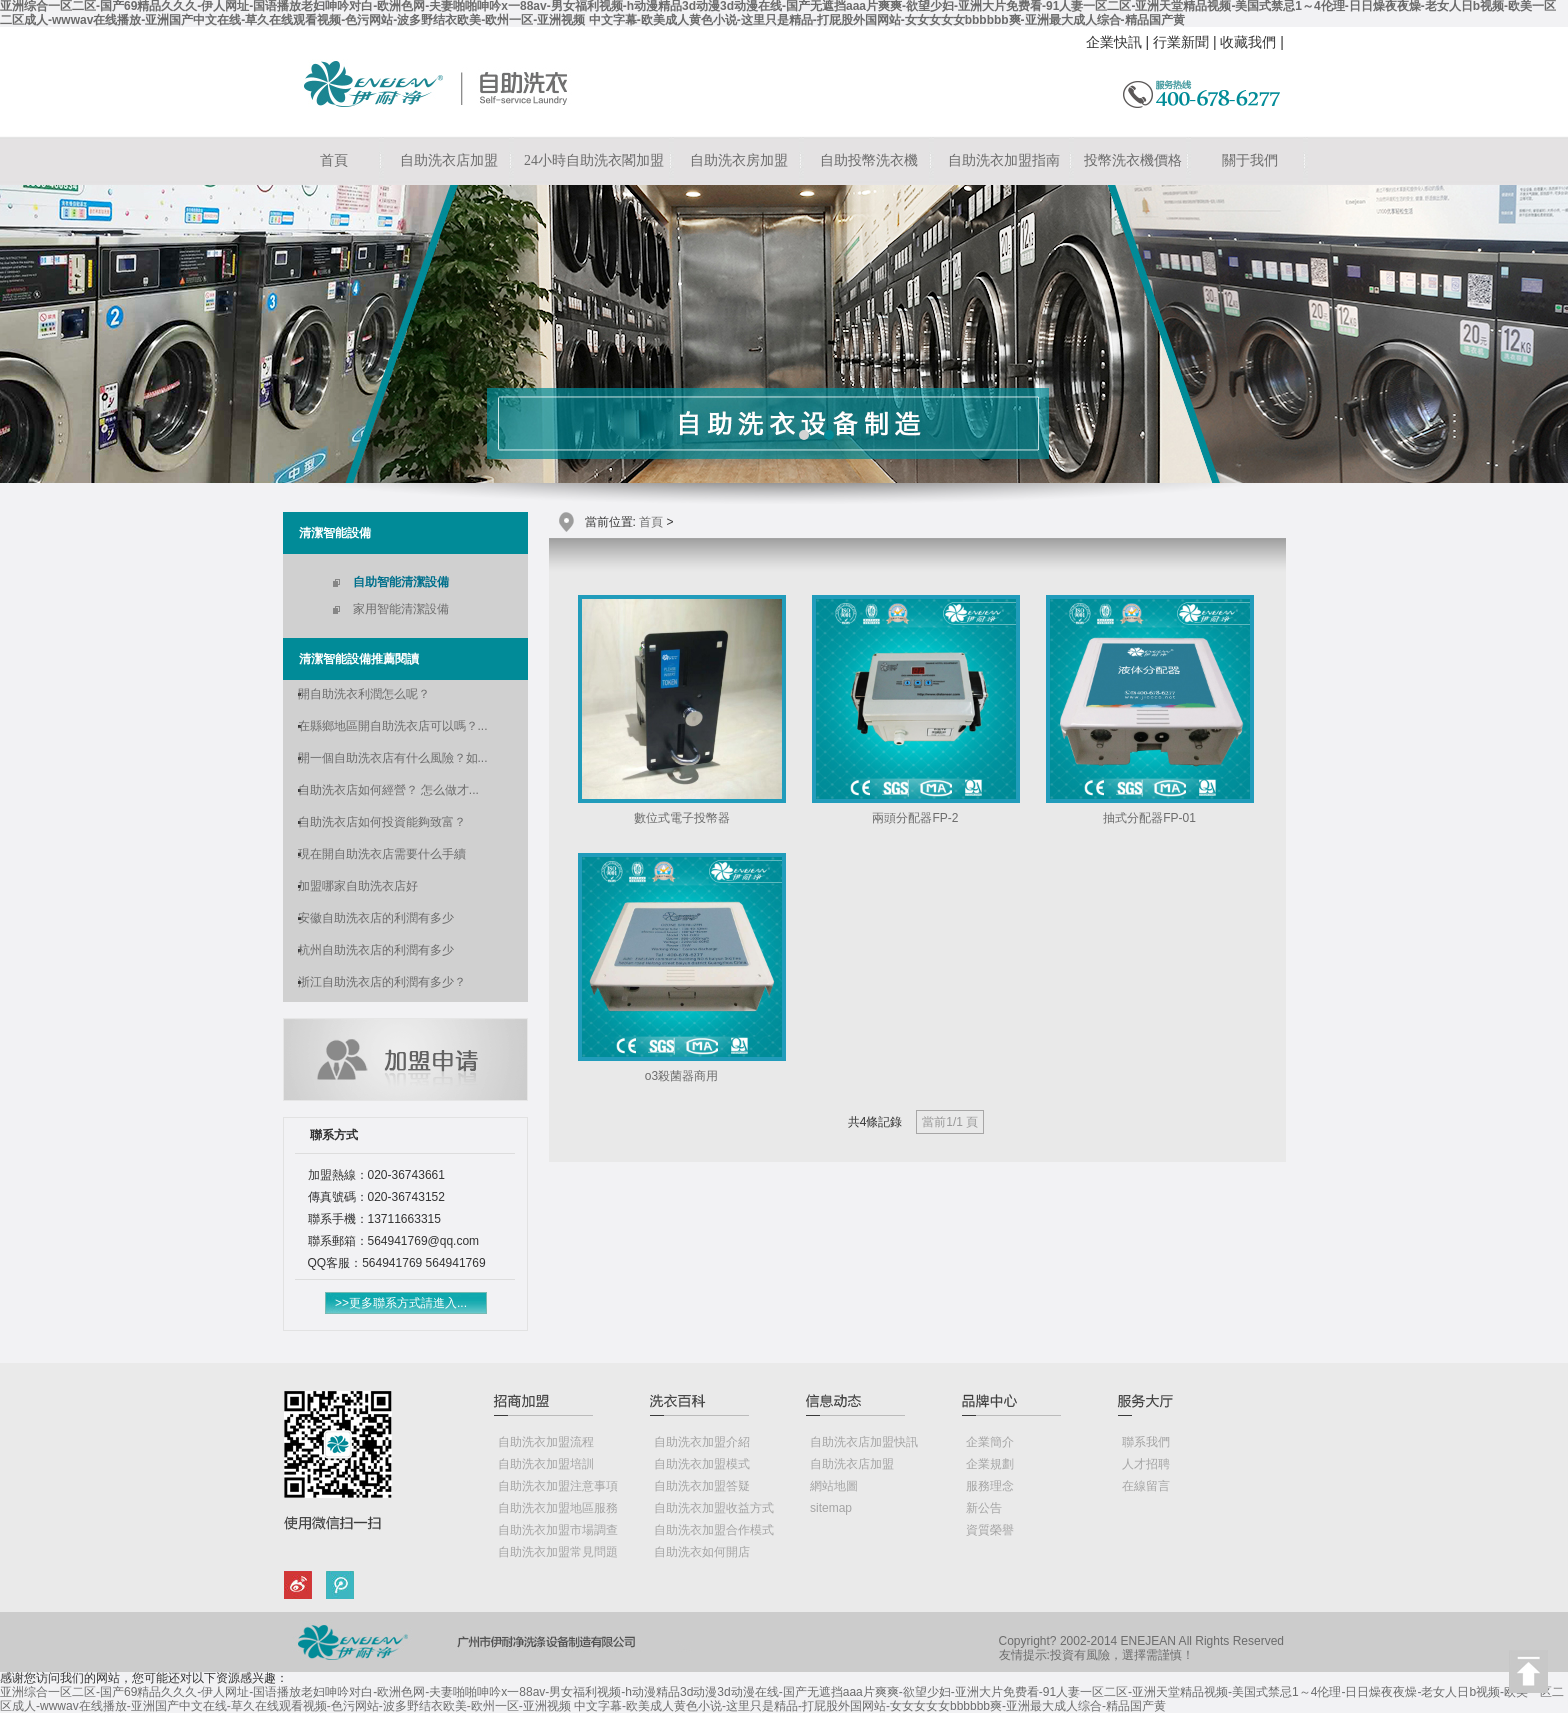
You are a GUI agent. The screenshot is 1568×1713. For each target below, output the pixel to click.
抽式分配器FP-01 (1149, 818)
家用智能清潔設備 (401, 609)
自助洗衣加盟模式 (702, 1464)
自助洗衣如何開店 (702, 1552)
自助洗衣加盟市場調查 (558, 1530)
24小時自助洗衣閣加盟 (594, 160)
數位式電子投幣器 (682, 818)
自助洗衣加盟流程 (546, 1442)
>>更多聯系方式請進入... (401, 1303)
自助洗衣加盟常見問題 (558, 1552)
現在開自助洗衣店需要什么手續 (382, 854)
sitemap (831, 1508)
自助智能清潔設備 (401, 582)
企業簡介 (990, 1442)
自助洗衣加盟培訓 (546, 1464)
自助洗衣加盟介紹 (702, 1442)
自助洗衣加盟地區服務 (558, 1508)
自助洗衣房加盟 (739, 160)
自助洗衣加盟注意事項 (558, 1486)
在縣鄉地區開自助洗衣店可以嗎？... (393, 726)
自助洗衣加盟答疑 (702, 1486)
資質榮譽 (990, 1530)
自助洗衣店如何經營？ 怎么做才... (388, 790)
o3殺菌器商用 (681, 1076)
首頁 (334, 160)
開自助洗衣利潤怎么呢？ (364, 694)
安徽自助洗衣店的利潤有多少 (376, 918)
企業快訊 (1114, 42)
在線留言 (1146, 1486)
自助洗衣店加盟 (449, 160)
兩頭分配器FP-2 (915, 818)
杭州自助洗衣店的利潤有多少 (376, 950)
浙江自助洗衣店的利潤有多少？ (382, 982)
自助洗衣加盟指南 (1004, 160)
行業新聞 (1181, 42)
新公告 (984, 1508)
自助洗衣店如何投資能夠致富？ (382, 822)
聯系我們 (1146, 1442)
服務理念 (990, 1486)
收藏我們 (1248, 42)
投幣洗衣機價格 (1133, 160)
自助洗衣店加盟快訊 (864, 1442)
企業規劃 (990, 1464)
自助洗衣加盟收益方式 (714, 1508)
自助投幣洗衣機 (869, 160)
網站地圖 (834, 1486)
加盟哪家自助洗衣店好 (358, 886)
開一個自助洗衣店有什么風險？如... (393, 758)
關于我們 (1250, 160)
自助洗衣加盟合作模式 (714, 1530)
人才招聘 (1146, 1464)
